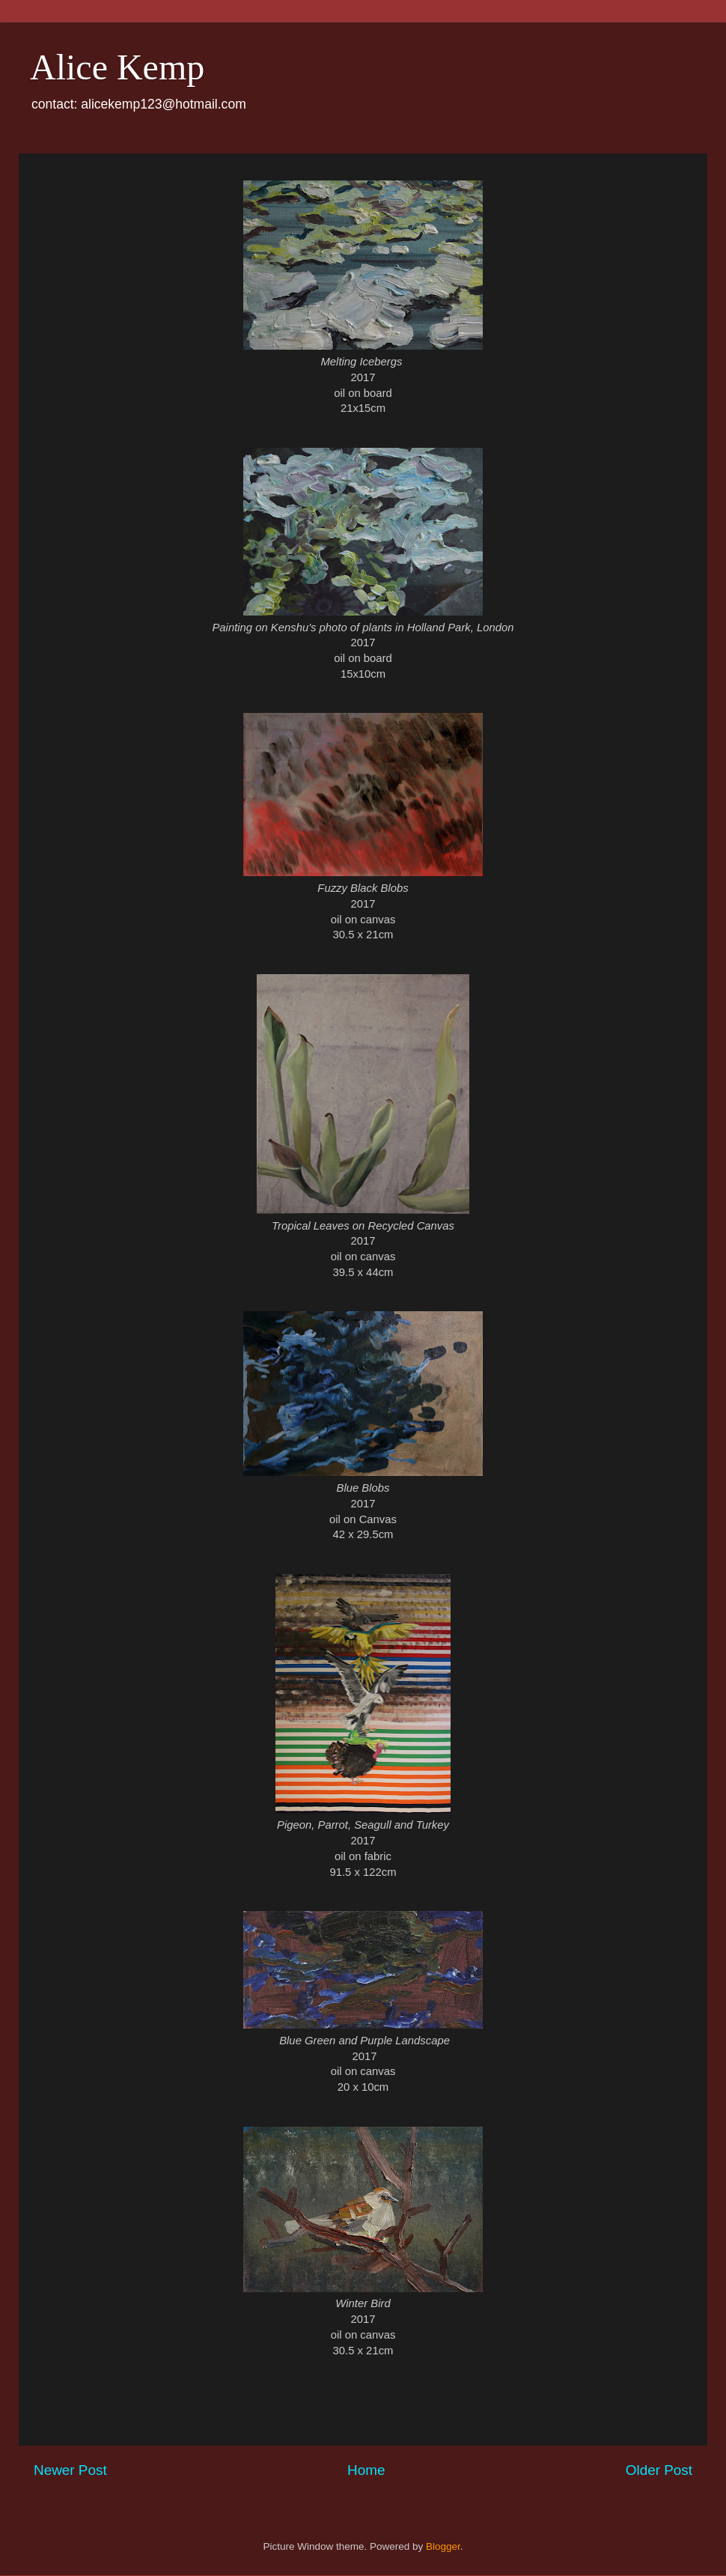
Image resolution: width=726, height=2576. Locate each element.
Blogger (443, 2546)
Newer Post (70, 2470)
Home (366, 2470)
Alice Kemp (117, 67)
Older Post (659, 2470)
